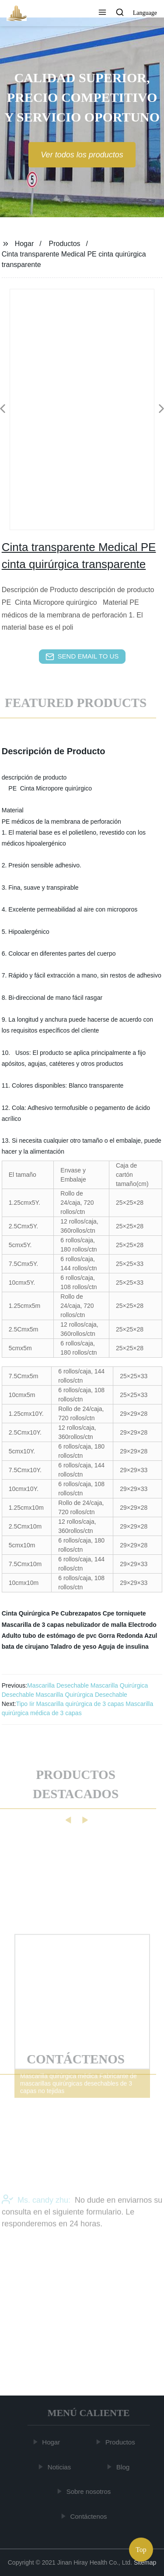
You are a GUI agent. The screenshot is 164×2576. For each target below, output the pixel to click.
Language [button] (145, 13)
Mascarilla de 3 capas (33, 1624)
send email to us (82, 656)
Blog (123, 2466)
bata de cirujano (25, 1646)
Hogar (24, 243)
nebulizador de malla (96, 1624)
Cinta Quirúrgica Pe (30, 1613)
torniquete (131, 1613)
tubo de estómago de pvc (60, 1635)
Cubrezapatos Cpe (87, 1613)
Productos (64, 243)
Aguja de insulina (123, 1646)
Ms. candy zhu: (36, 2216)
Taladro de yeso (73, 1646)
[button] (102, 13)
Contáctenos (89, 2516)
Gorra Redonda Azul (127, 1635)
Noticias (60, 2466)
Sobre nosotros (89, 2491)
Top (141, 2549)
